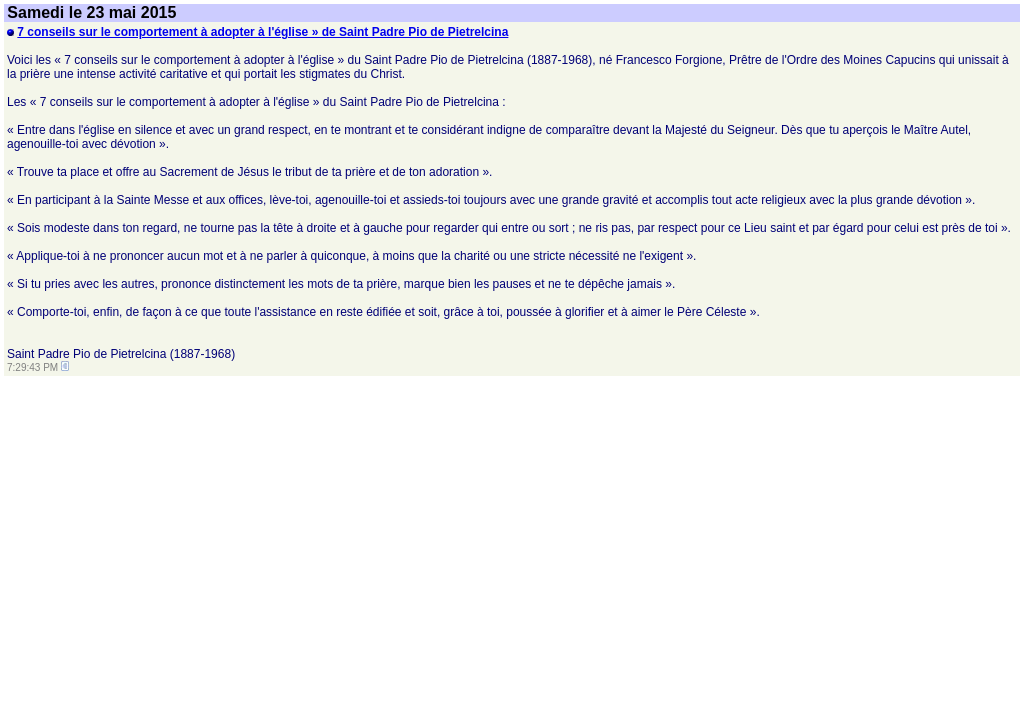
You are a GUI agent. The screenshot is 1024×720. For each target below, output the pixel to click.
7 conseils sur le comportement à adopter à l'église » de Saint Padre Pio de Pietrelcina (262, 32)
